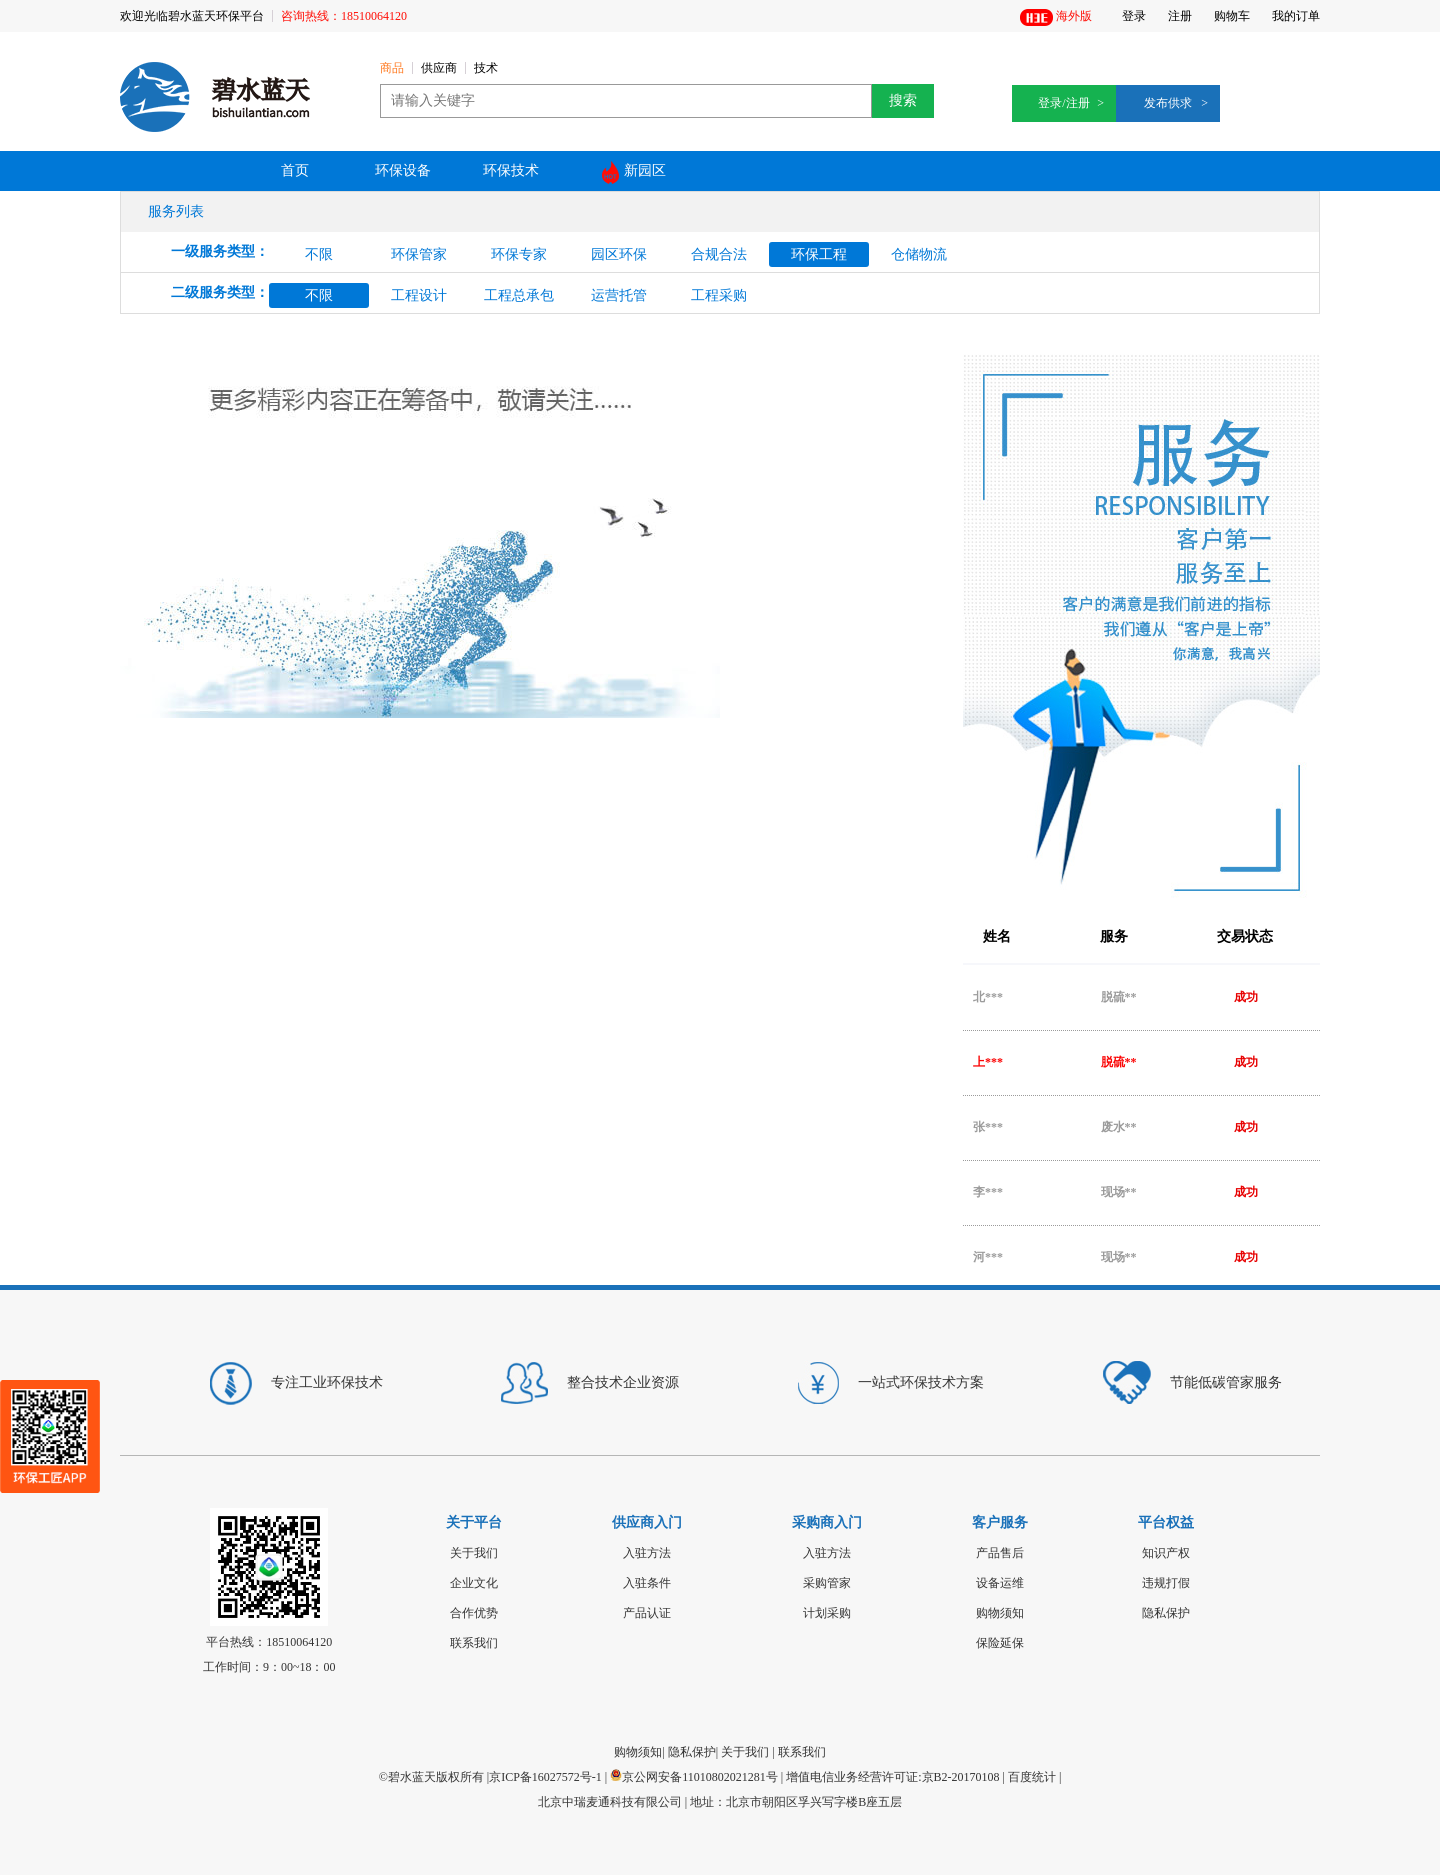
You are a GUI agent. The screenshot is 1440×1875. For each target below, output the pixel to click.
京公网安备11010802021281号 (694, 1777)
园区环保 (619, 254)
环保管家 (419, 254)
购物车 (1232, 16)
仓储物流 (919, 254)
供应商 (439, 68)
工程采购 (719, 295)
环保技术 (511, 170)
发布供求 (1168, 103)
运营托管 (619, 295)
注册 (1180, 16)
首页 (295, 170)
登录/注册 (1063, 103)
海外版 (1056, 17)
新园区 (634, 172)
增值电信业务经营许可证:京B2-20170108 (892, 1777)
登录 (1134, 16)
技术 (486, 68)
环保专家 (519, 254)
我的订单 (1296, 16)
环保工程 (819, 254)
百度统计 (1032, 1777)
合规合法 (719, 254)
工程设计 (419, 295)
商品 (392, 68)
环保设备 (403, 170)
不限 (319, 254)
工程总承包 (519, 295)
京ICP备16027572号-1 (545, 1777)
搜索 (903, 100)
